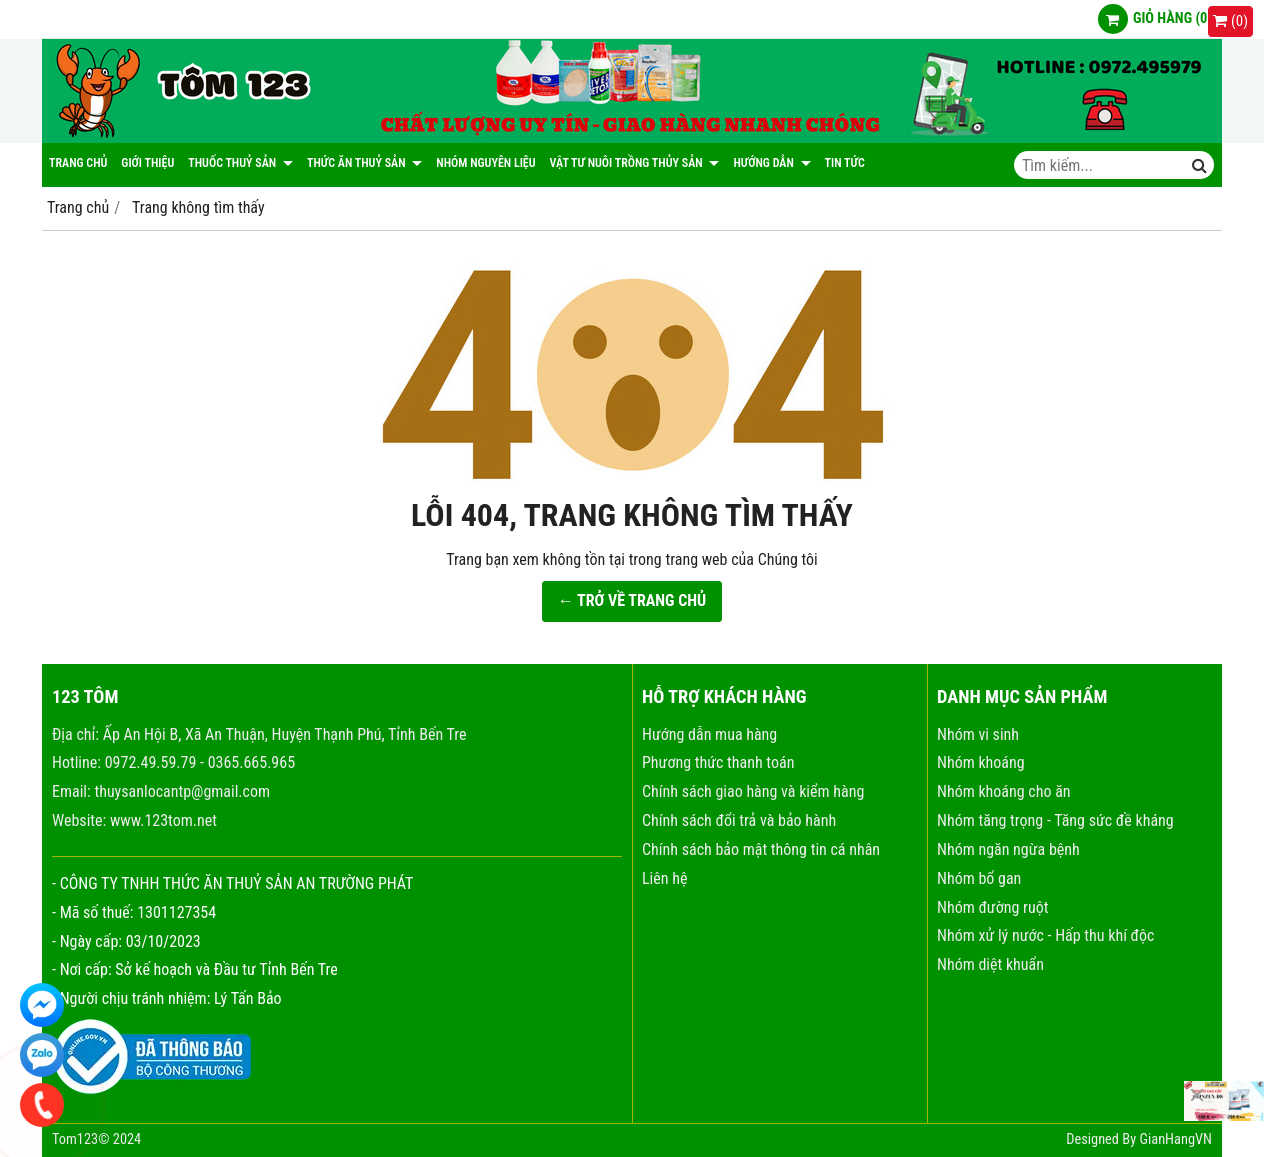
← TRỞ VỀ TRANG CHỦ (632, 600)
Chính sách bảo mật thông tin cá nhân (761, 849)
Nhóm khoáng (981, 762)
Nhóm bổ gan (979, 878)
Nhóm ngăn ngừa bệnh (1008, 849)
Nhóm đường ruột (992, 907)
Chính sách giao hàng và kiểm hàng (753, 791)
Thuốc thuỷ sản (240, 163)
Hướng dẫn (771, 163)
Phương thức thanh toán (718, 762)
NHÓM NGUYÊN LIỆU (485, 163)
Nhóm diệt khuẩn (990, 964)
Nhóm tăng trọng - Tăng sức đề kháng (1055, 820)
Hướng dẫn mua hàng (709, 734)
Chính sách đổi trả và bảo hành (739, 820)
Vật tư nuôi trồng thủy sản (635, 163)
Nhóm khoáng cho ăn (1004, 791)
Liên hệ (664, 878)
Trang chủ (78, 163)
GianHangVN (1175, 1139)
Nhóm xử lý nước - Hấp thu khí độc (1045, 935)
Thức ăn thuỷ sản (364, 163)
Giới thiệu (147, 163)
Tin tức (845, 163)
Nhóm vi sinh (978, 734)
